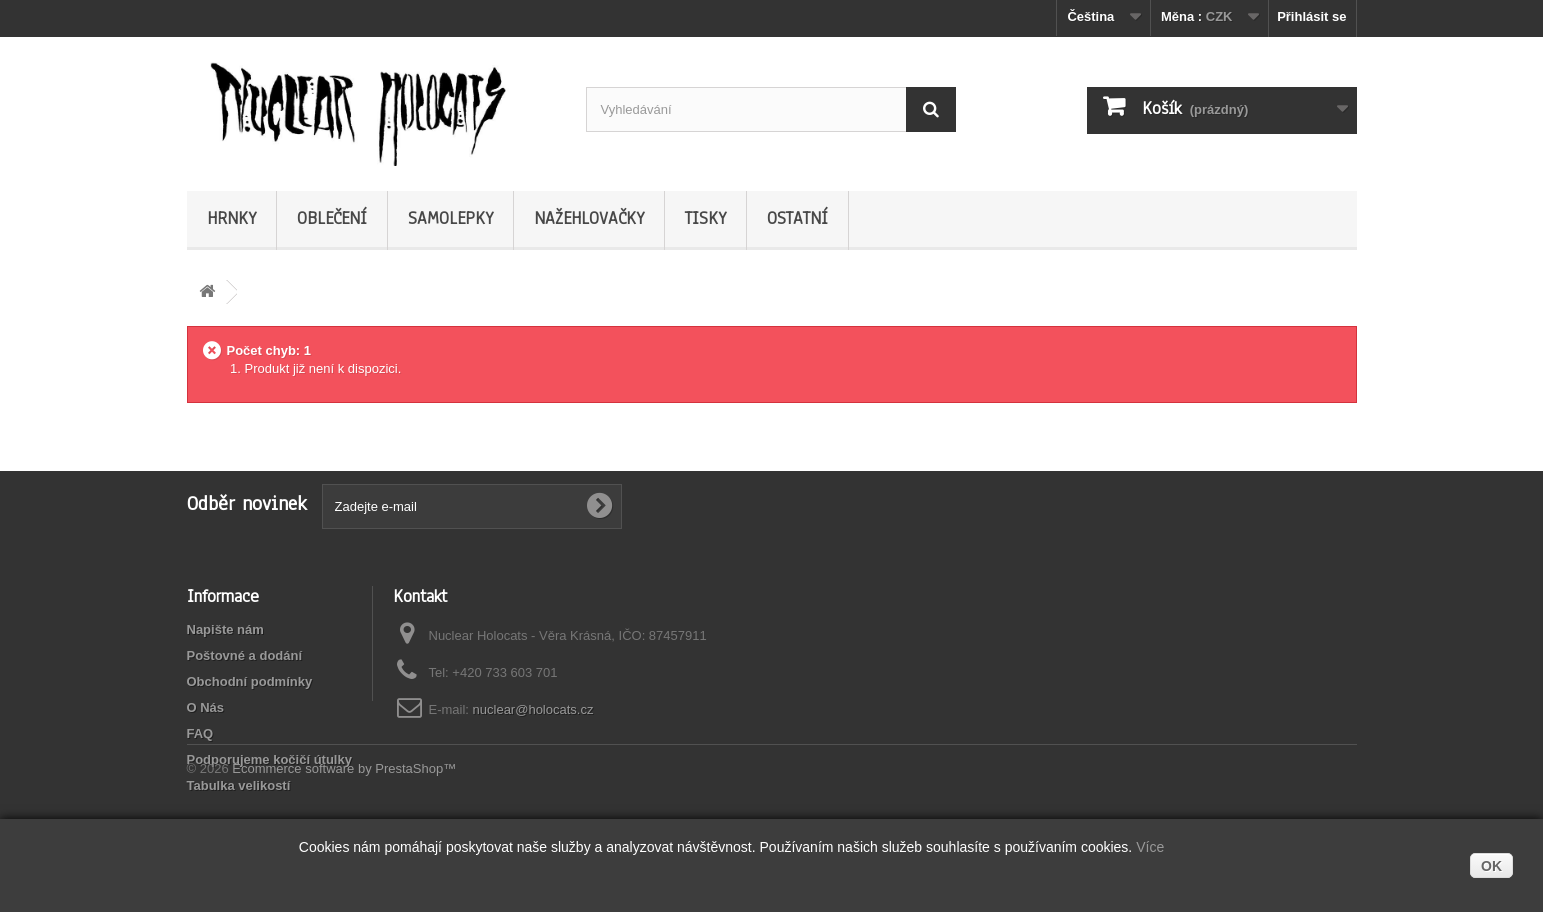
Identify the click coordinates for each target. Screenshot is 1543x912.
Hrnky (231, 218)
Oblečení (332, 218)
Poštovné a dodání (245, 655)
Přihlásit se (1311, 16)
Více (1150, 847)
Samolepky (450, 218)
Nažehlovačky (589, 218)
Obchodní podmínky (250, 681)
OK (1491, 866)
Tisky (705, 218)
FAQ (200, 733)
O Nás (206, 707)
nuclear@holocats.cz (533, 709)
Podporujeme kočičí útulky (269, 759)
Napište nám (225, 629)
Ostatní (797, 218)
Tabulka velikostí (239, 785)
